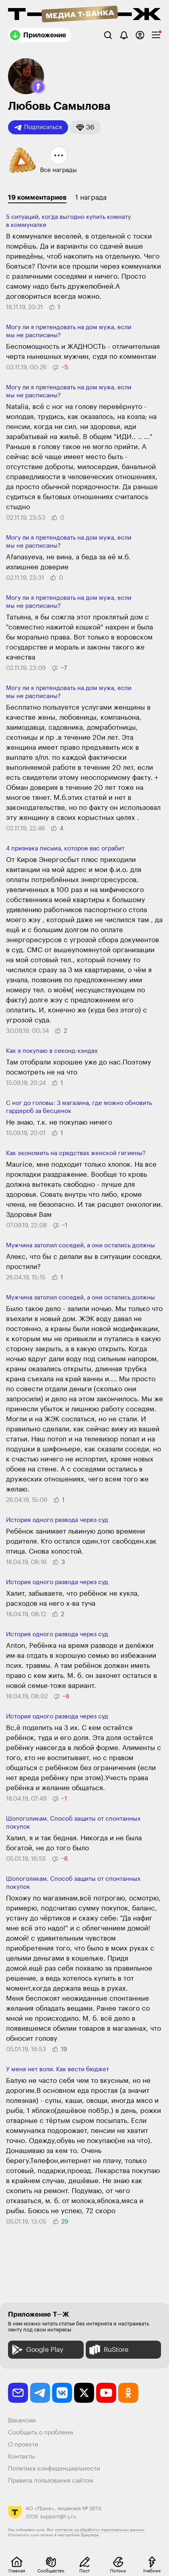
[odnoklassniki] (128, 2393)
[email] (18, 2393)
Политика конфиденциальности (54, 2469)
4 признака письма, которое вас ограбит (65, 849)
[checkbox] (156, 35)
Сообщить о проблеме (40, 2433)
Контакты (21, 2457)
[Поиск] (108, 35)
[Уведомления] (124, 35)
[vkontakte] (62, 2393)
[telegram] (40, 2393)
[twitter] (84, 2393)
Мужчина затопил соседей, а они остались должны (80, 1245)
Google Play (36, 2350)
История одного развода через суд (57, 1520)
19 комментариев (37, 197)
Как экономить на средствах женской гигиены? (76, 1153)
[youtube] (106, 2393)
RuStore (108, 2350)
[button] (38, 87)
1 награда (91, 197)
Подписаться (38, 127)
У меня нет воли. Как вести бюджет (57, 2069)
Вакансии (22, 2421)
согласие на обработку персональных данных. (100, 2530)
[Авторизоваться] (140, 35)
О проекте (23, 2445)
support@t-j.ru (58, 2516)
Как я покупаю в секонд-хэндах (52, 1051)
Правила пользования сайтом (50, 2481)
